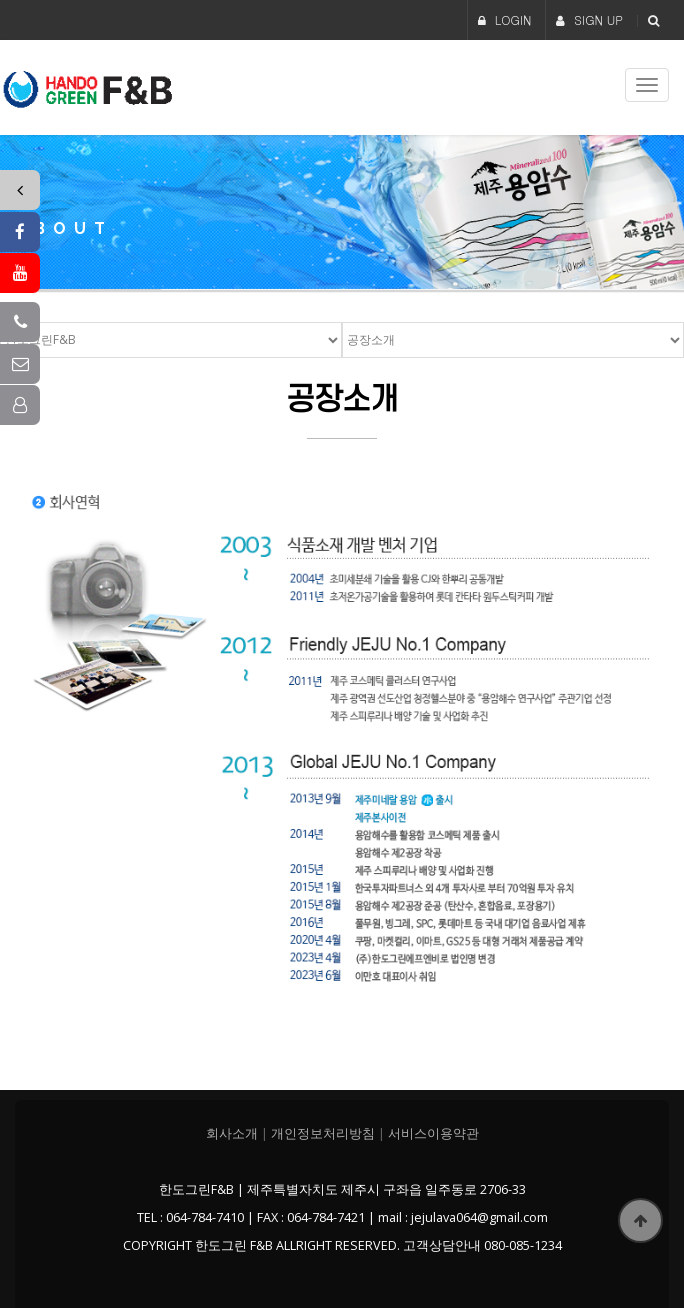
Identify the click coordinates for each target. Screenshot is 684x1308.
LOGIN (505, 19)
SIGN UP (589, 19)
